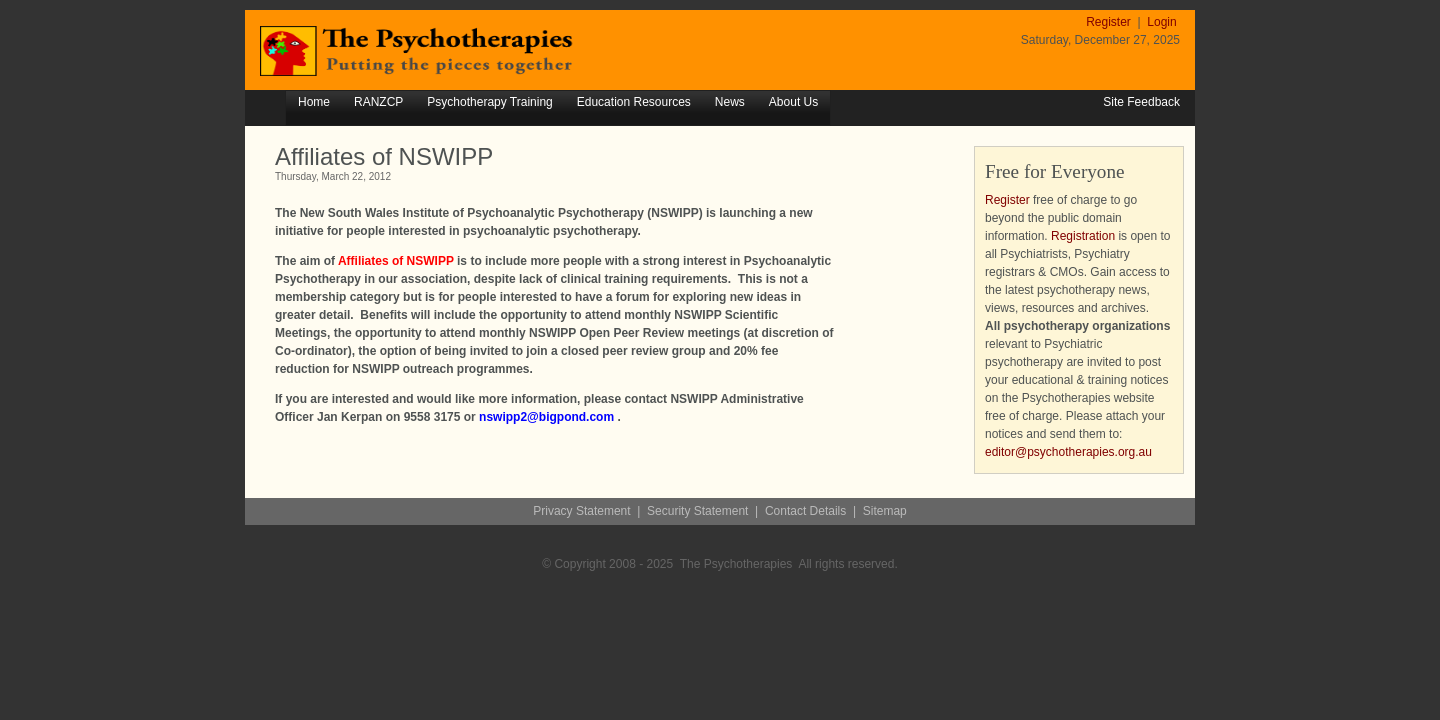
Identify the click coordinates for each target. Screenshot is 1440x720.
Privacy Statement (581, 511)
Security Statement (697, 511)
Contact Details (805, 511)
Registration (1083, 236)
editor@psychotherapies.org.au (1068, 452)
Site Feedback (1141, 102)
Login (1161, 22)
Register (1110, 22)
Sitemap (885, 511)
